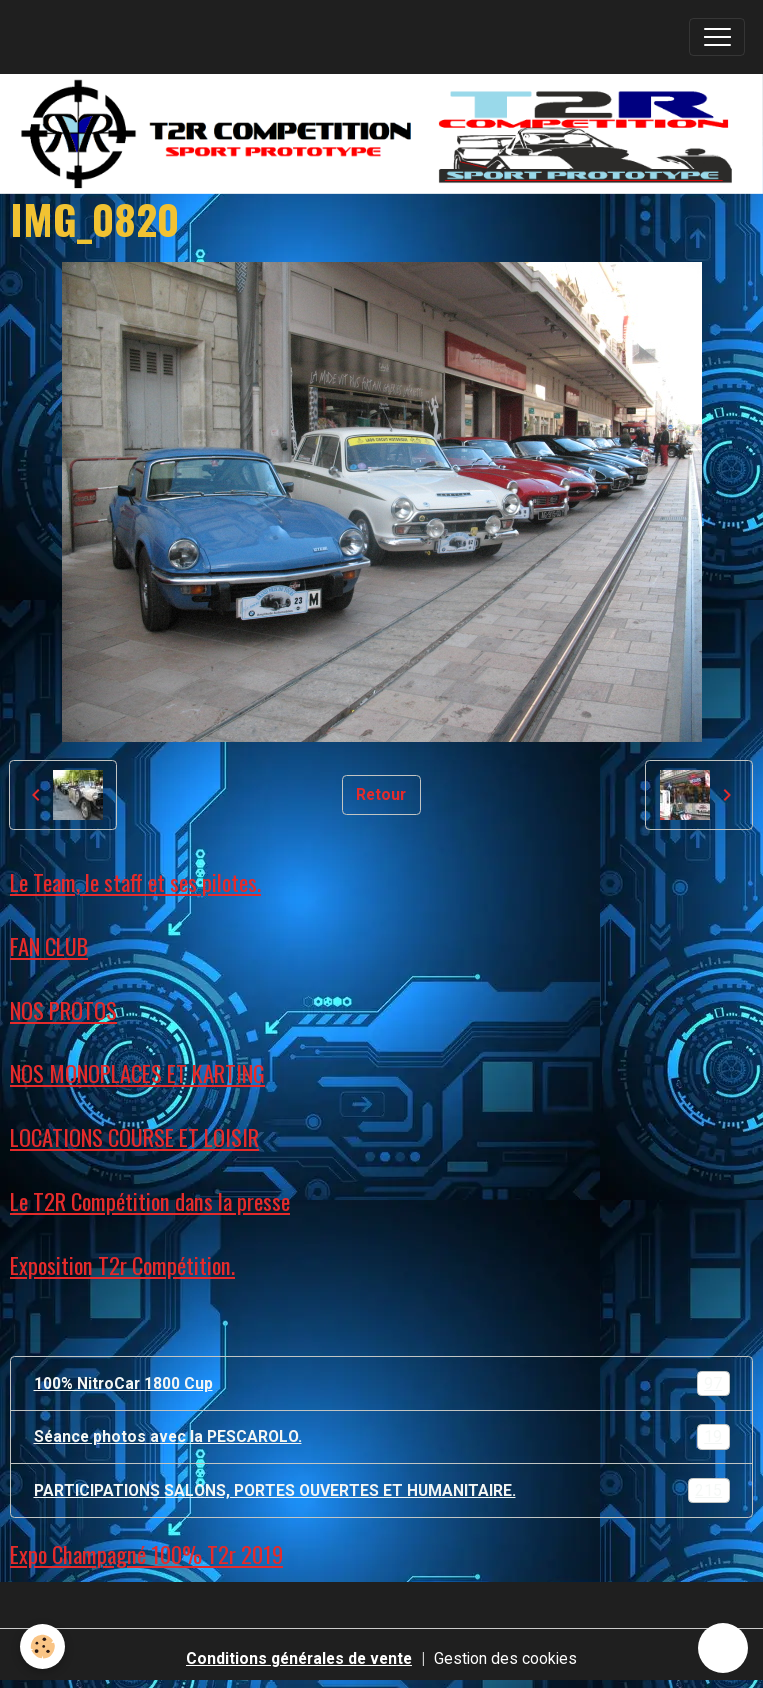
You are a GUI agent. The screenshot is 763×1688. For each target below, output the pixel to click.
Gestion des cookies (505, 1658)
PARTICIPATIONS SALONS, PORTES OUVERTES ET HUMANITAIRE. (382, 1491)
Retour (381, 794)
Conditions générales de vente (299, 1658)
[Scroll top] (723, 1648)
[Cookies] (42, 1646)
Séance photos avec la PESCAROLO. (382, 1437)
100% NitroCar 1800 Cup (382, 1384)
